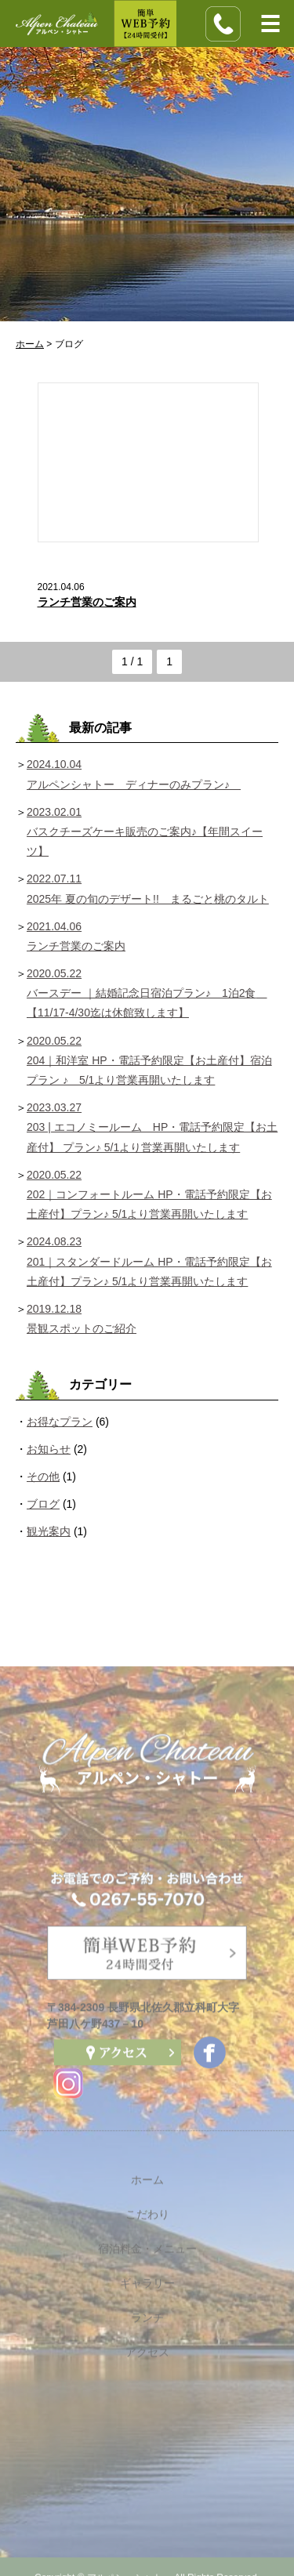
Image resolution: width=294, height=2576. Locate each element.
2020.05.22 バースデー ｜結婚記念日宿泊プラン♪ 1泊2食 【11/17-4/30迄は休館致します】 (147, 993)
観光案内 (49, 1531)
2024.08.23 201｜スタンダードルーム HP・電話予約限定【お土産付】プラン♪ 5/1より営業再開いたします (149, 1261)
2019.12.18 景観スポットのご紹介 (81, 1318)
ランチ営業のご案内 (87, 602)
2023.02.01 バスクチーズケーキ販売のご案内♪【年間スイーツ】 (145, 831)
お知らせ (49, 1449)
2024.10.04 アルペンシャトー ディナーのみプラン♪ (134, 774)
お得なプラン (60, 1421)
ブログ (43, 1504)
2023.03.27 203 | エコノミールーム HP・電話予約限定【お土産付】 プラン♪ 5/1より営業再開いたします (152, 1127)
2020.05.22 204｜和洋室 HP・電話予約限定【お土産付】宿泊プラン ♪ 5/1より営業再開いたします (149, 1060)
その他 (43, 1476)
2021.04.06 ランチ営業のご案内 (76, 936)
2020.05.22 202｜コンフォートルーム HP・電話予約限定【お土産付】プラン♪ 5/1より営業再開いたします (149, 1194)
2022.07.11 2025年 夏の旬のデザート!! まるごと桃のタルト (148, 888)
